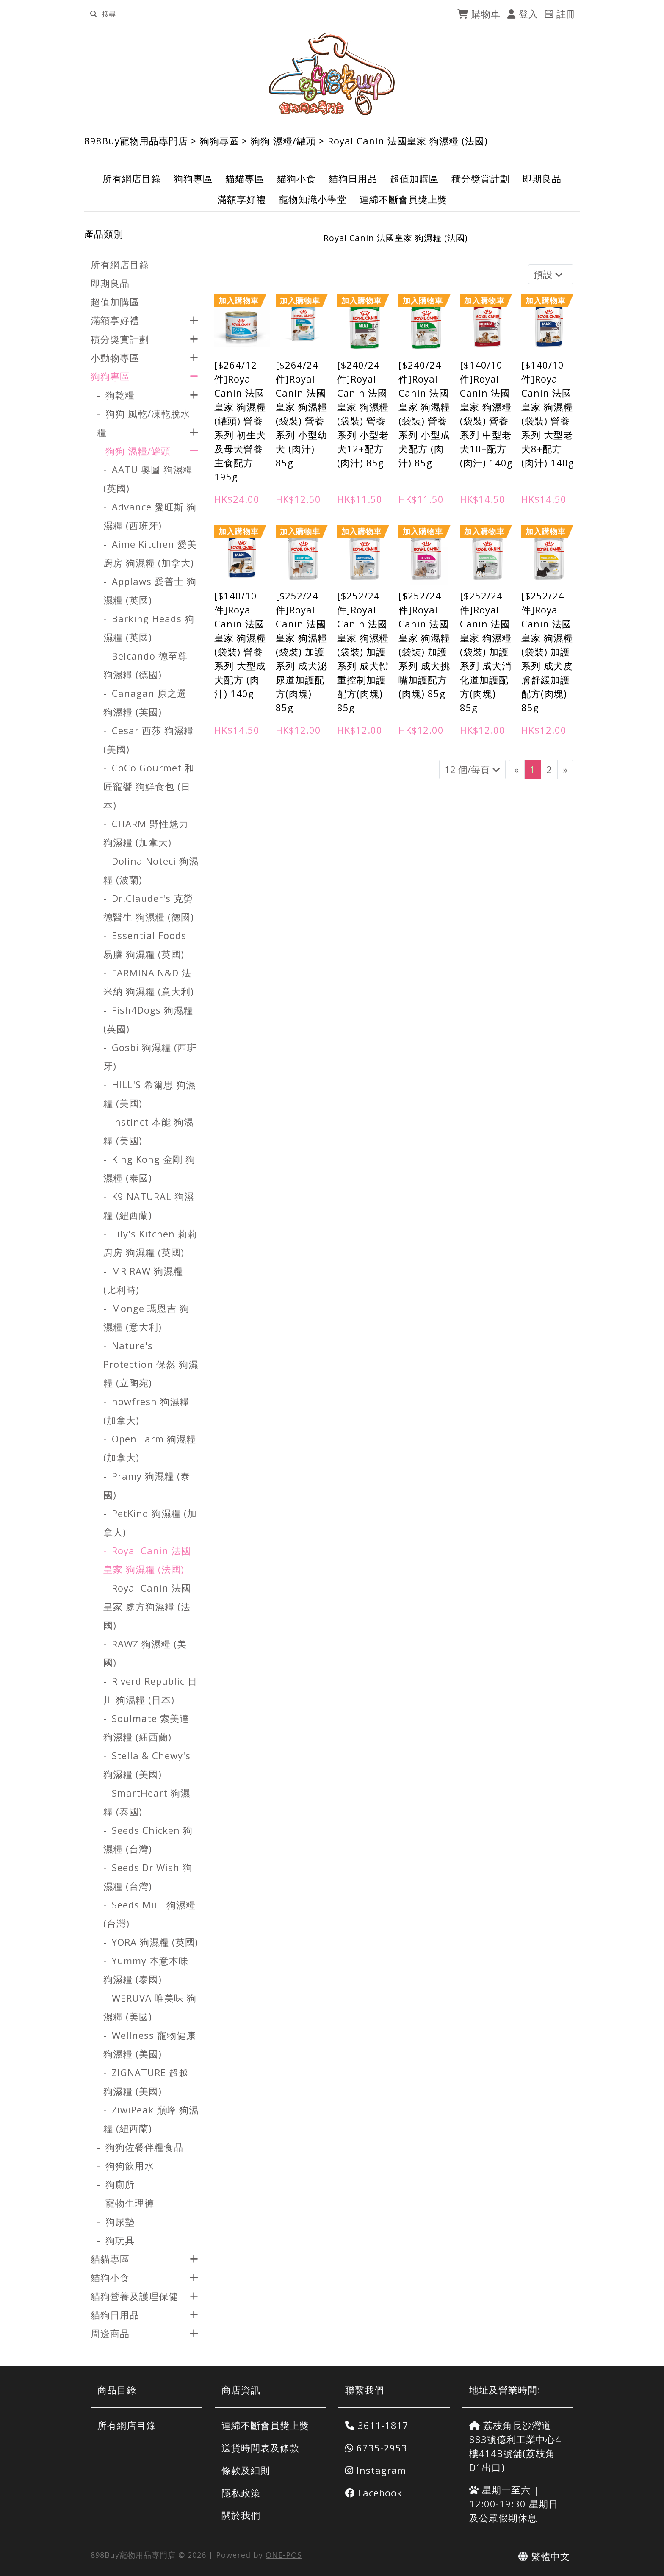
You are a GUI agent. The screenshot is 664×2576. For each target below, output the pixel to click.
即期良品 (542, 178)
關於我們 (240, 2515)
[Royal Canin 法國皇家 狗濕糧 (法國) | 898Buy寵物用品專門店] (332, 74)
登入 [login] (522, 13)
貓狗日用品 (353, 178)
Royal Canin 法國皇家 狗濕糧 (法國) (408, 140)
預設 (549, 274)
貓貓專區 (244, 178)
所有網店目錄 (131, 178)
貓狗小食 (296, 178)
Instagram (375, 2470)
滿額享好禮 (241, 199)
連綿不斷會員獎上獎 (403, 199)
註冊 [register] (560, 13)
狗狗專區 (219, 140)
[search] (93, 14)
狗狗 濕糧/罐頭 (283, 140)
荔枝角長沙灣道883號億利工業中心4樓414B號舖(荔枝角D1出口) (515, 2446)
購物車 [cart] (479, 13)
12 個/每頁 (472, 769)
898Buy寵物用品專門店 (136, 140)
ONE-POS (284, 2555)
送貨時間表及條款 (260, 2447)
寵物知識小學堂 (313, 199)
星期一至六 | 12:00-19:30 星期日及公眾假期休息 (513, 2503)
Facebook (373, 2492)
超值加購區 (414, 178)
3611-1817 (377, 2425)
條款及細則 (245, 2470)
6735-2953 (376, 2447)
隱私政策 (240, 2492)
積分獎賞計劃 (480, 178)
